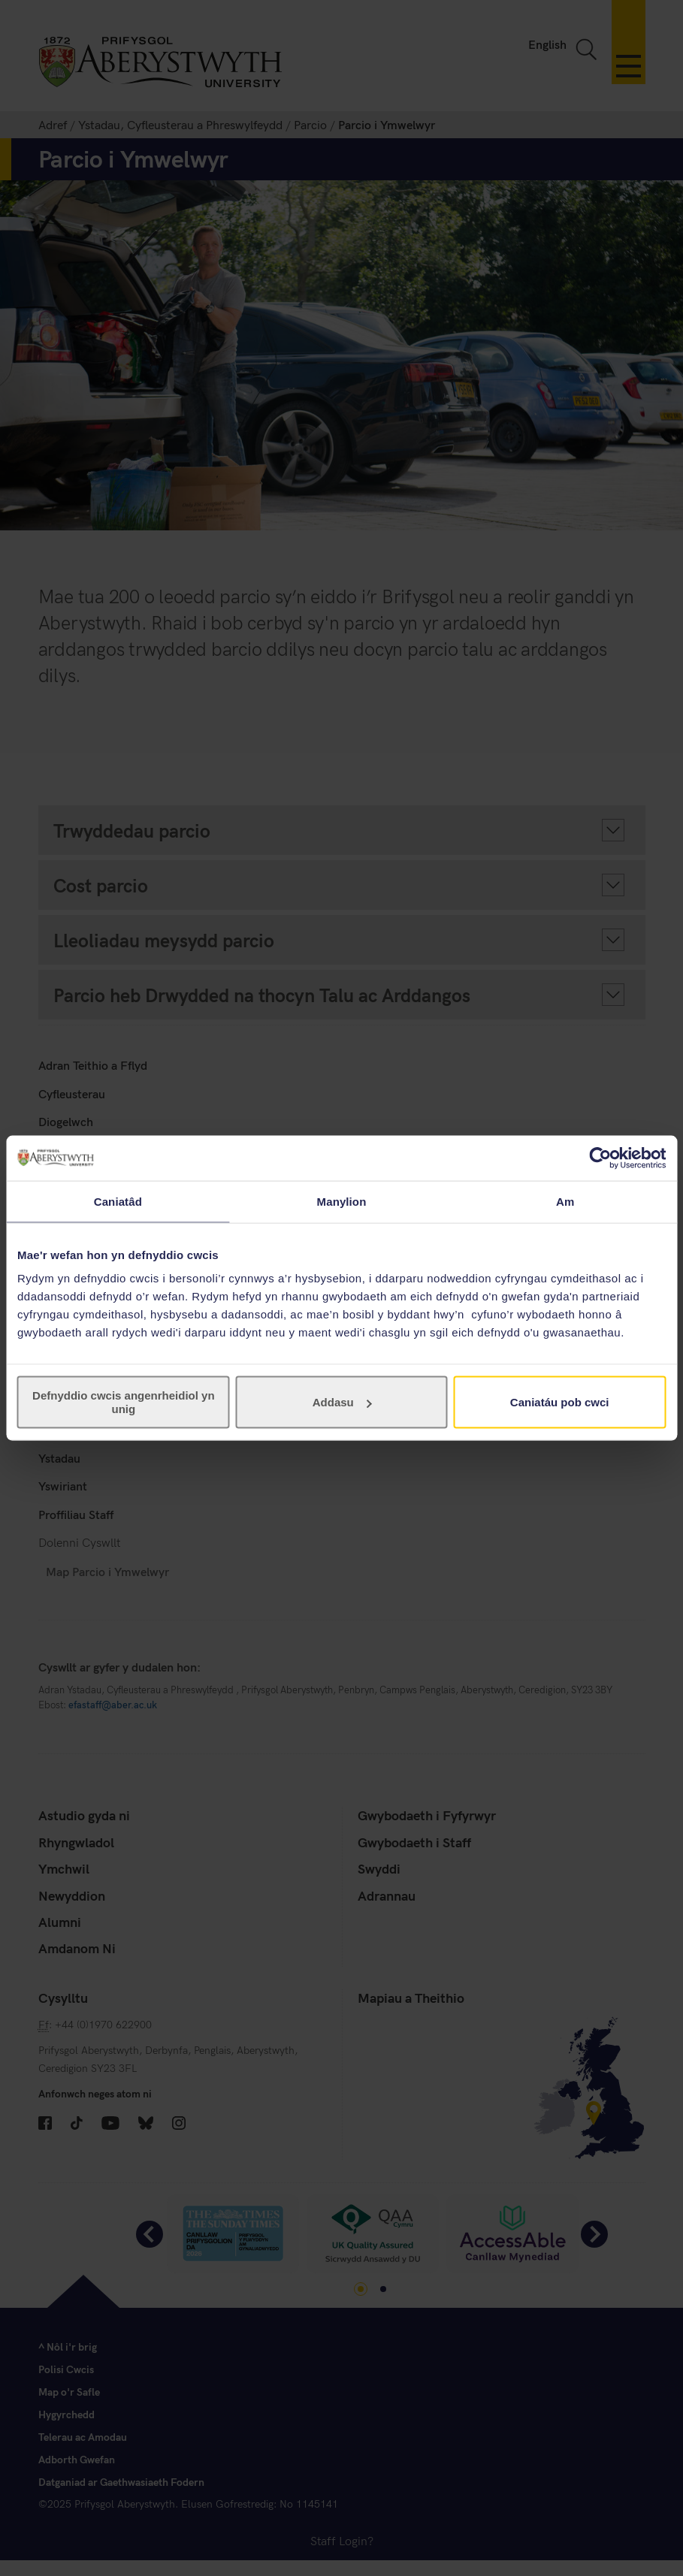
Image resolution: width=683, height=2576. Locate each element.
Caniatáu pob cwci (559, 1402)
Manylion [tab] (342, 1200)
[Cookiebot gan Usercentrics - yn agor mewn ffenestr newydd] (600, 1157)
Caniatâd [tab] (118, 1200)
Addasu (342, 1402)
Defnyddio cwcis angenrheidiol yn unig (123, 1402)
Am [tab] (565, 1200)
